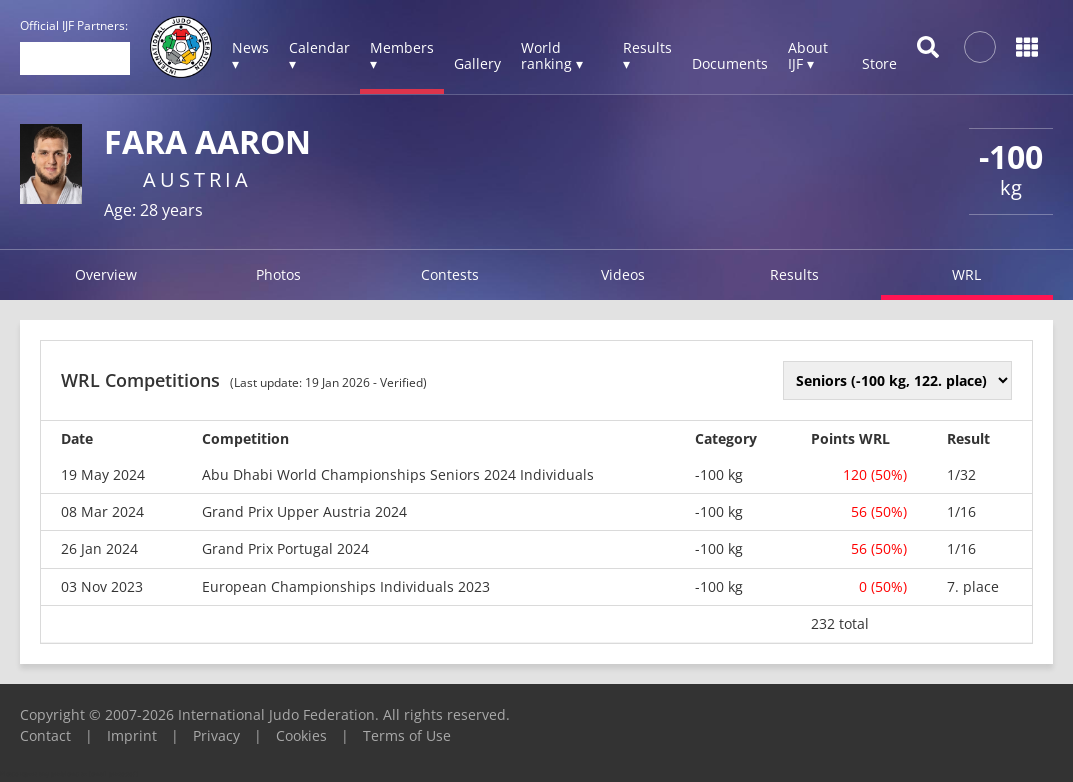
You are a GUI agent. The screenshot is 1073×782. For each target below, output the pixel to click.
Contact (45, 735)
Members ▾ (402, 55)
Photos (278, 274)
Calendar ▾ (319, 55)
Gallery (477, 63)
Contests (450, 274)
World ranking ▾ (552, 55)
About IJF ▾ (808, 55)
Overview (106, 274)
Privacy (216, 735)
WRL (966, 274)
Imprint (132, 735)
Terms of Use (407, 735)
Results (794, 274)
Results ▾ (647, 55)
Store (879, 63)
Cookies (301, 735)
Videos (623, 274)
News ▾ (250, 55)
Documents (730, 63)
